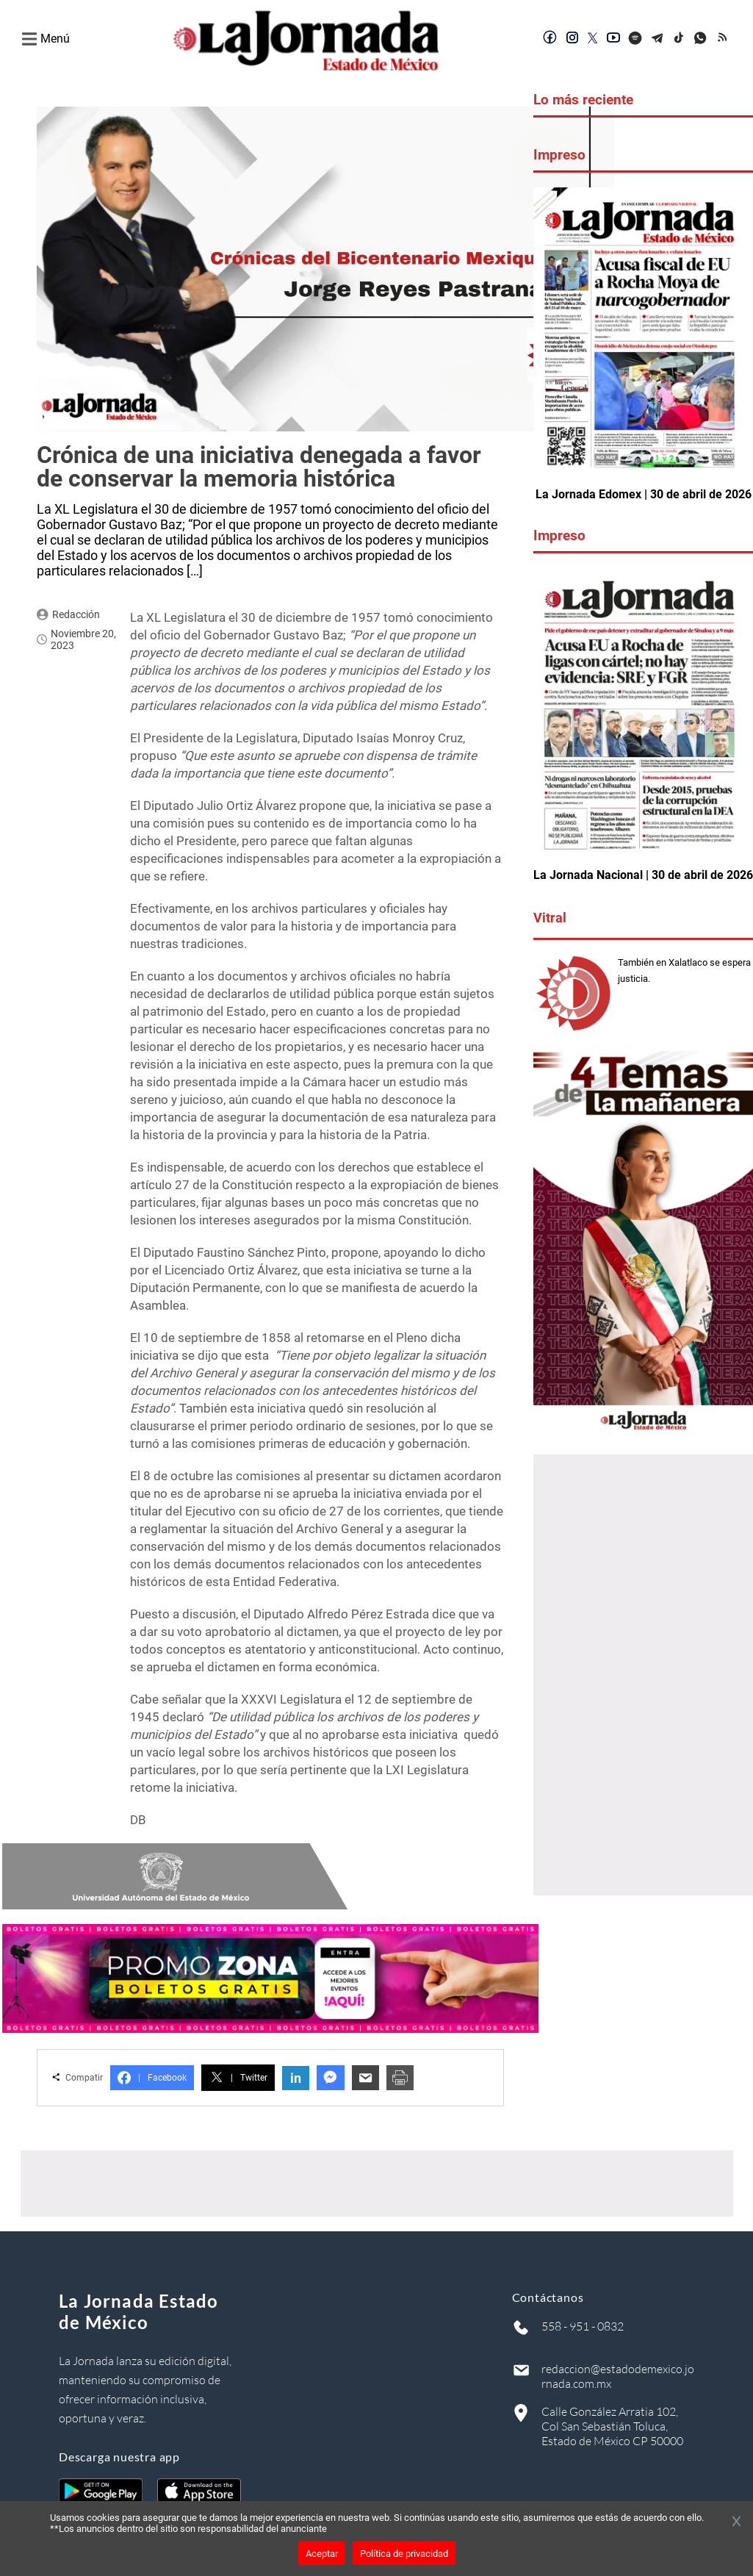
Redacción (76, 614)
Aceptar (322, 2553)
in (295, 2078)
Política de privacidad (404, 2553)
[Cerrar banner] (736, 2522)
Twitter (238, 2077)
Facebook (152, 2077)
